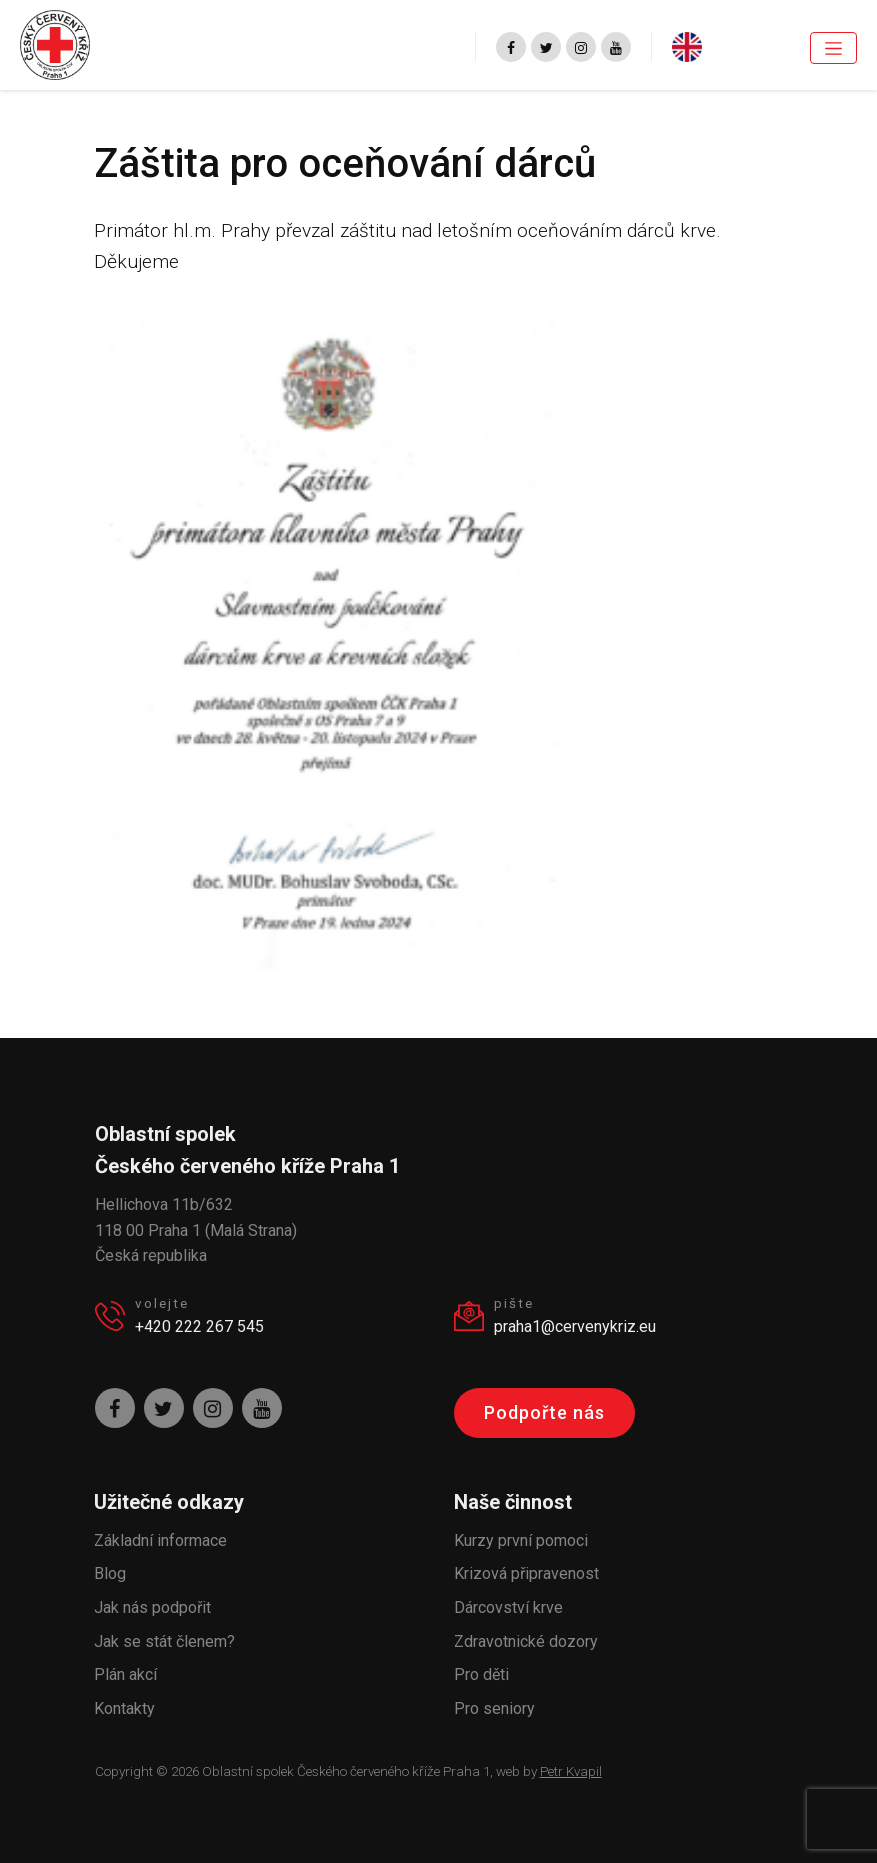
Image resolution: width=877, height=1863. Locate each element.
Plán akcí (125, 1674)
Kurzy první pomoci (521, 1540)
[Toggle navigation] (833, 48)
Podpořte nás (544, 1412)
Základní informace (160, 1540)
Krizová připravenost (526, 1573)
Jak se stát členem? (164, 1641)
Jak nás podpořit (152, 1607)
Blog (110, 1573)
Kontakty (124, 1708)
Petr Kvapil (571, 1771)
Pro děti (481, 1674)
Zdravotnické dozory (526, 1641)
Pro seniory (494, 1708)
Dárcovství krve (508, 1607)
